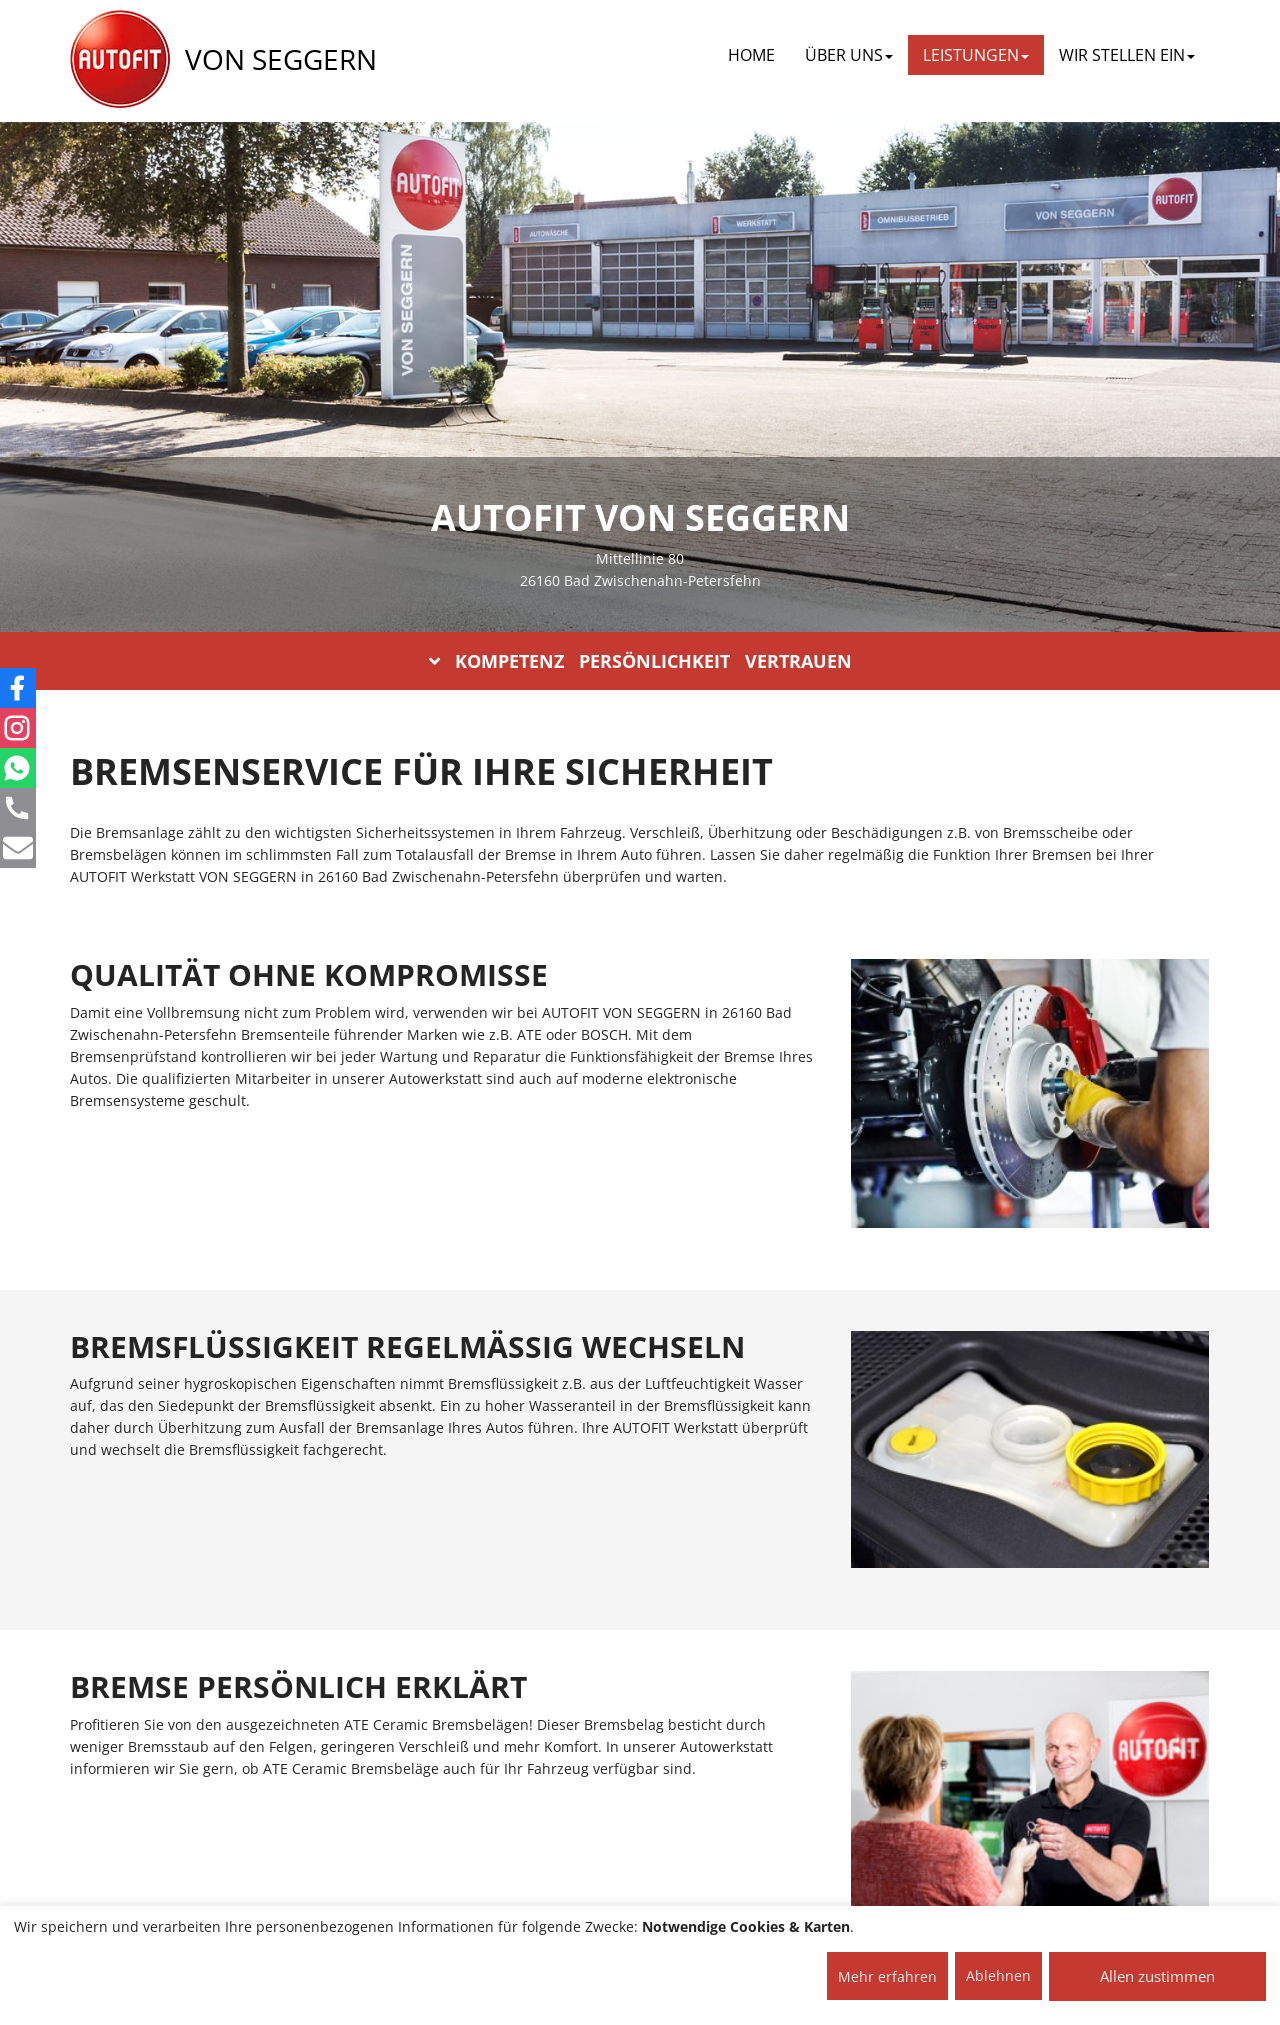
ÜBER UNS (849, 55)
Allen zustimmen (1157, 1976)
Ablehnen (998, 1975)
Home (751, 55)
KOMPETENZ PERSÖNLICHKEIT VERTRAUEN (640, 661)
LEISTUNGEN (976, 55)
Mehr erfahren (887, 1976)
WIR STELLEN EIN (1127, 55)
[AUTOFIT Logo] (120, 60)
